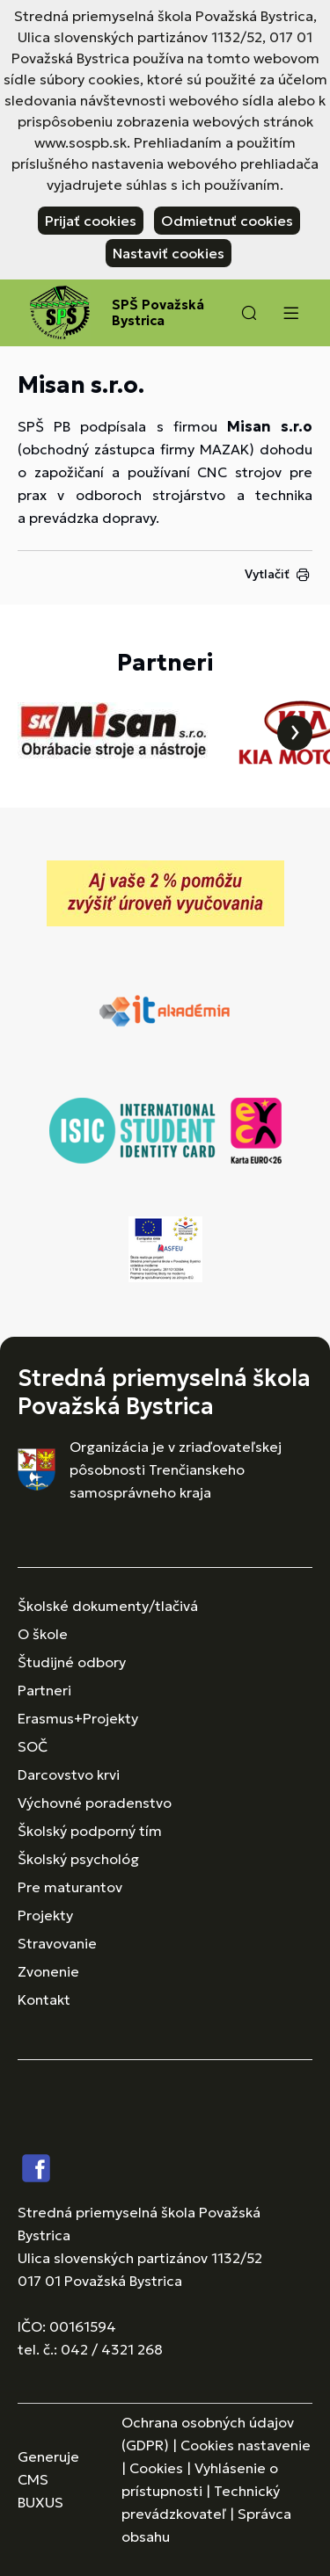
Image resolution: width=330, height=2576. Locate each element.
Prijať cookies (90, 220)
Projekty (45, 1915)
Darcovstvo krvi (69, 1774)
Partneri (44, 1690)
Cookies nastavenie (245, 2445)
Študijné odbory (72, 1662)
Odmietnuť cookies (227, 220)
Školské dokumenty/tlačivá (108, 1606)
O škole (43, 1634)
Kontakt (44, 1999)
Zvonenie (48, 1971)
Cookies (156, 2468)
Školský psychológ (78, 1859)
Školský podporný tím (90, 1830)
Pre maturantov (70, 1887)
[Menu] (290, 313)
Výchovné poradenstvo (95, 1802)
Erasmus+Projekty (78, 1718)
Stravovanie (57, 1943)
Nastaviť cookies (168, 253)
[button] (249, 313)
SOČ (33, 1746)
